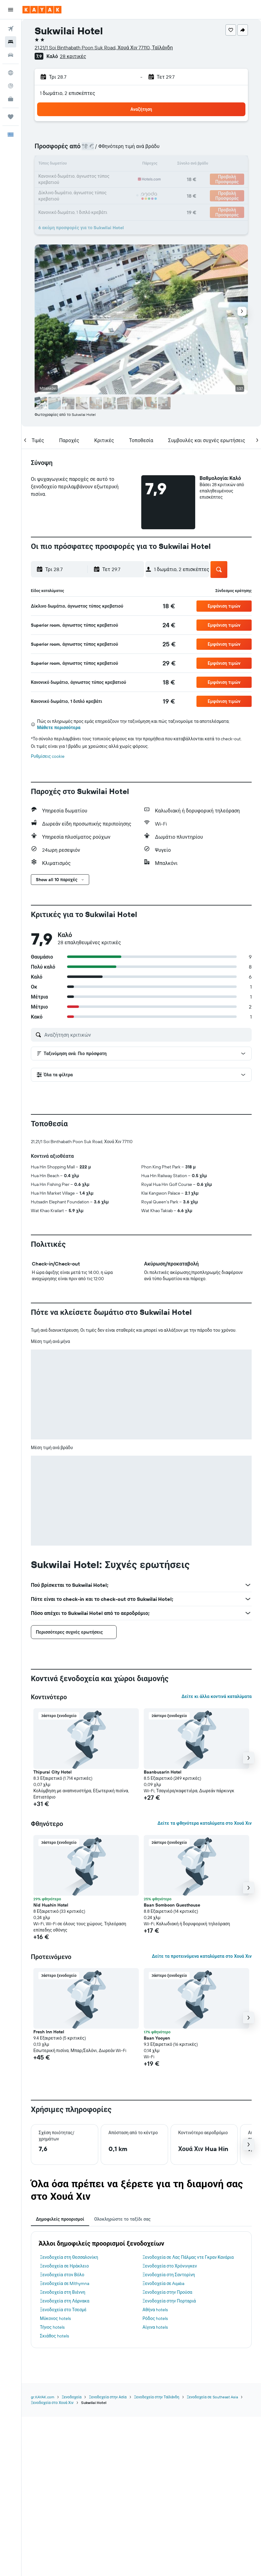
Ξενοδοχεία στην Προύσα (167, 2292)
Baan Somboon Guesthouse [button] (172, 1905)
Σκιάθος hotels (54, 2336)
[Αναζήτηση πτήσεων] (10, 28)
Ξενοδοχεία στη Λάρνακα (64, 2301)
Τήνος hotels (52, 2327)
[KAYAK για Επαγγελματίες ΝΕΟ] (10, 99)
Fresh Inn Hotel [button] (48, 2032)
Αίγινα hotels (155, 2327)
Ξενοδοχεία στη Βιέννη (62, 2292)
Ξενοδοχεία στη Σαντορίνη (169, 2274)
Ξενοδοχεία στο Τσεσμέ (63, 2309)
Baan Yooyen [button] (157, 2038)
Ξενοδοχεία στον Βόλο (62, 2274)
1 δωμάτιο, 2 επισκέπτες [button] (67, 93)
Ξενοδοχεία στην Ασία (107, 2397)
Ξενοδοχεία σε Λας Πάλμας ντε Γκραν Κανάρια (188, 2257)
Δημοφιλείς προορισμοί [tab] (60, 2219)
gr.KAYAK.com (42, 2397)
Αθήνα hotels (155, 2309)
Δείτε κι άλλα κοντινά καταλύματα (216, 1696)
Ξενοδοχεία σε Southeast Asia (212, 2397)
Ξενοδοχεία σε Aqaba (163, 2283)
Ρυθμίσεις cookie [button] (48, 756)
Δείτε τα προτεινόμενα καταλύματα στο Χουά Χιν (202, 1956)
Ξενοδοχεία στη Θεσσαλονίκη (69, 2257)
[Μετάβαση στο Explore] (10, 73)
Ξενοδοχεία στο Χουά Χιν (52, 2402)
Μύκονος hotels (55, 2318)
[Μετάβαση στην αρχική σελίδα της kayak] (41, 9)
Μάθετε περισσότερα (58, 727)
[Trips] (10, 117)
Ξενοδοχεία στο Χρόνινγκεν (170, 2266)
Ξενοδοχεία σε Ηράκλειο (64, 2266)
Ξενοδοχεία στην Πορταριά (169, 2301)
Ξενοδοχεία (71, 2397)
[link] (169, 606)
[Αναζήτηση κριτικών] (146, 1034)
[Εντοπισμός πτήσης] (10, 86)
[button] (10, 10)
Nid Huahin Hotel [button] (50, 1905)
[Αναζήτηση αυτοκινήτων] (10, 55)
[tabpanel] (141, 2289)
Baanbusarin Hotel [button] (162, 1772)
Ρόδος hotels (155, 2318)
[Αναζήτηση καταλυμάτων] (10, 42)
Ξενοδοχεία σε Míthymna (64, 2283)
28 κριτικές (73, 56)
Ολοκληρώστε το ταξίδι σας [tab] (122, 2219)
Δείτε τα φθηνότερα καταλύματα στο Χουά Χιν (204, 1823)
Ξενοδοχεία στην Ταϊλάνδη (156, 2397)
